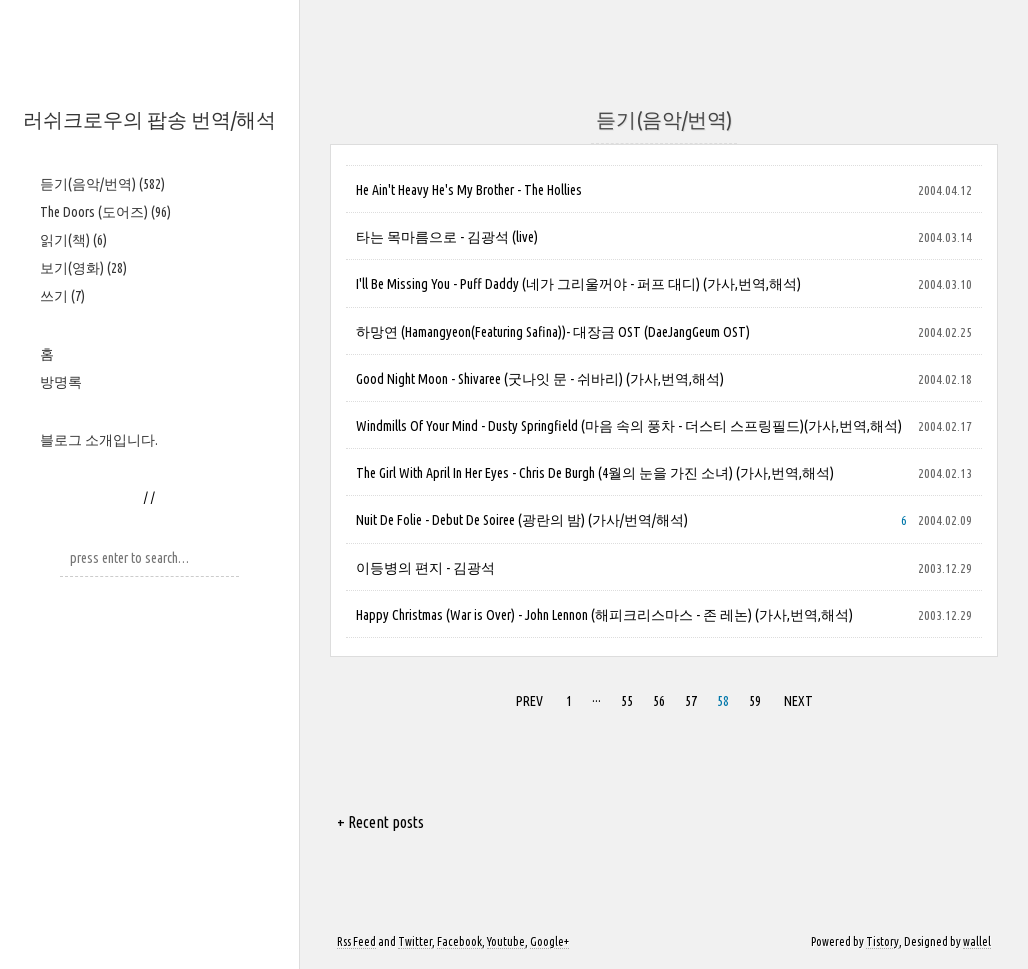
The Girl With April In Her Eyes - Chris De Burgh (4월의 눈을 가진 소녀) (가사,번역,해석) (595, 473)
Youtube (506, 941)
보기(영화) (83, 268)
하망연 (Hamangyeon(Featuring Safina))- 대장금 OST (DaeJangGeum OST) (553, 332)
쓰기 (62, 296)
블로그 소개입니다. (99, 440)
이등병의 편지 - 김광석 (425, 568)
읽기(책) (73, 240)
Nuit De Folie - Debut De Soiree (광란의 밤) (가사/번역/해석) (522, 520)
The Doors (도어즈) (105, 212)
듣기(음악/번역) (102, 184)
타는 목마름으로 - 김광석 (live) (447, 237)
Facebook (459, 941)
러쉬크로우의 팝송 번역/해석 (149, 119)
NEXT (798, 701)
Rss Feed (356, 941)
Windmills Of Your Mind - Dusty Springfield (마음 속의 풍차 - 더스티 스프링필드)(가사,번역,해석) (629, 426)
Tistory (882, 941)
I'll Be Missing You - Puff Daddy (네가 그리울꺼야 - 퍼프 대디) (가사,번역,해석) (578, 284)
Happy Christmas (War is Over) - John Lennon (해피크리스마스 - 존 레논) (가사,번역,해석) (604, 615)
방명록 (61, 382)
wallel (977, 941)
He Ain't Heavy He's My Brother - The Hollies (469, 190)
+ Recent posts (380, 822)
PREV (529, 701)
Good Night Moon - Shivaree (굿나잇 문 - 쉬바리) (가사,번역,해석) (540, 379)
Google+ (549, 941)
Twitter (415, 941)
